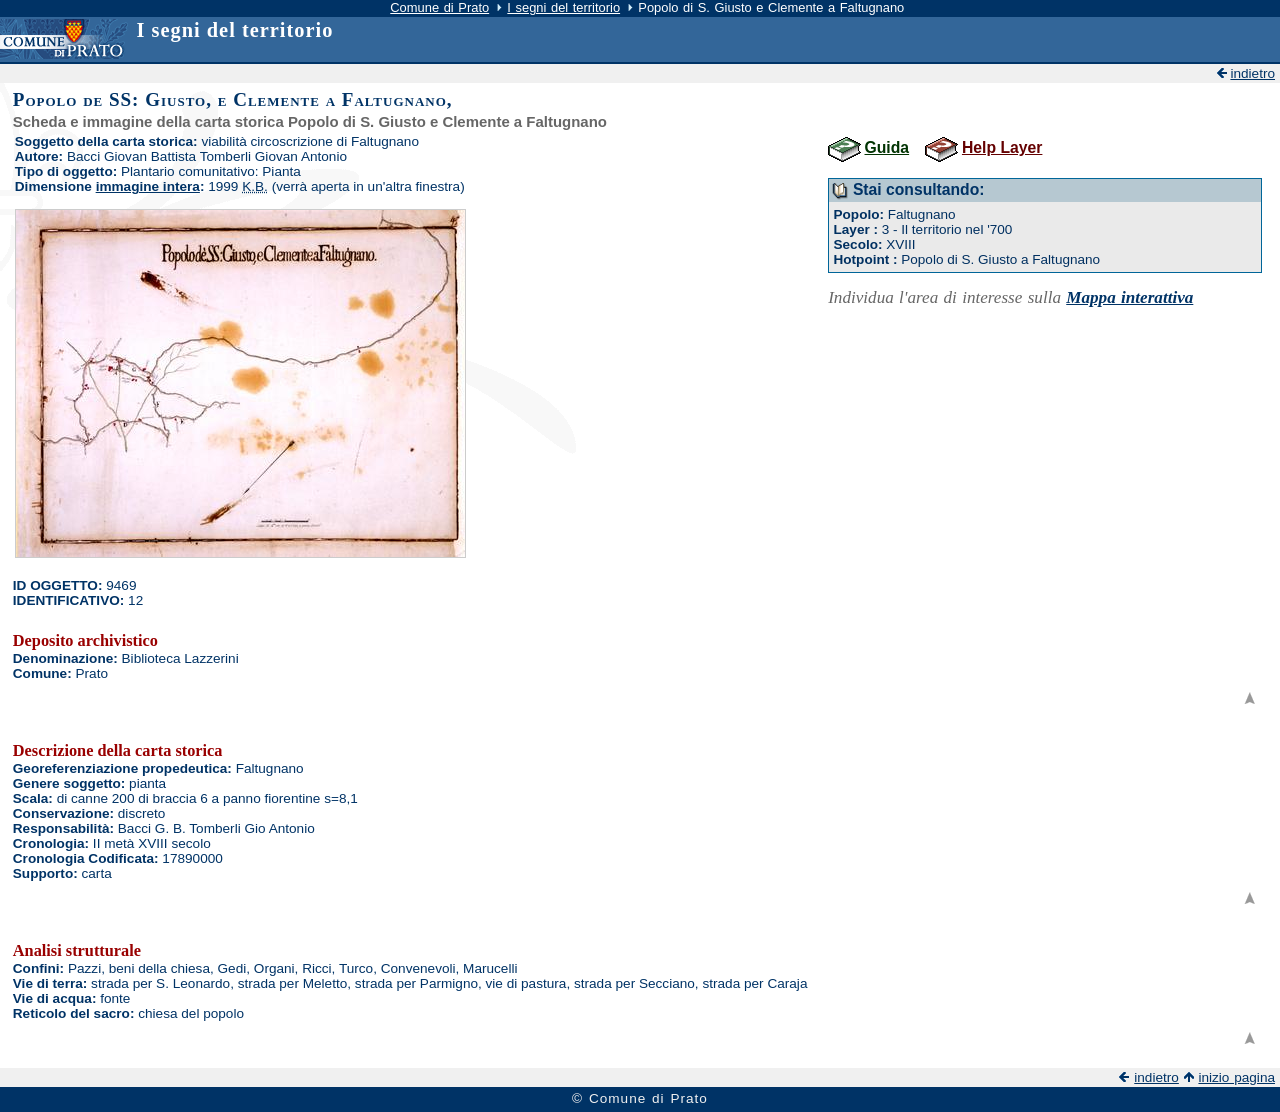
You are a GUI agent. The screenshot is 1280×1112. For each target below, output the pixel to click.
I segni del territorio (563, 7)
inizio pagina (1236, 1077)
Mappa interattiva (1129, 297)
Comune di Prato (439, 7)
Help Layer (1002, 147)
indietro (1252, 73)
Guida (887, 147)
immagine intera (148, 186)
